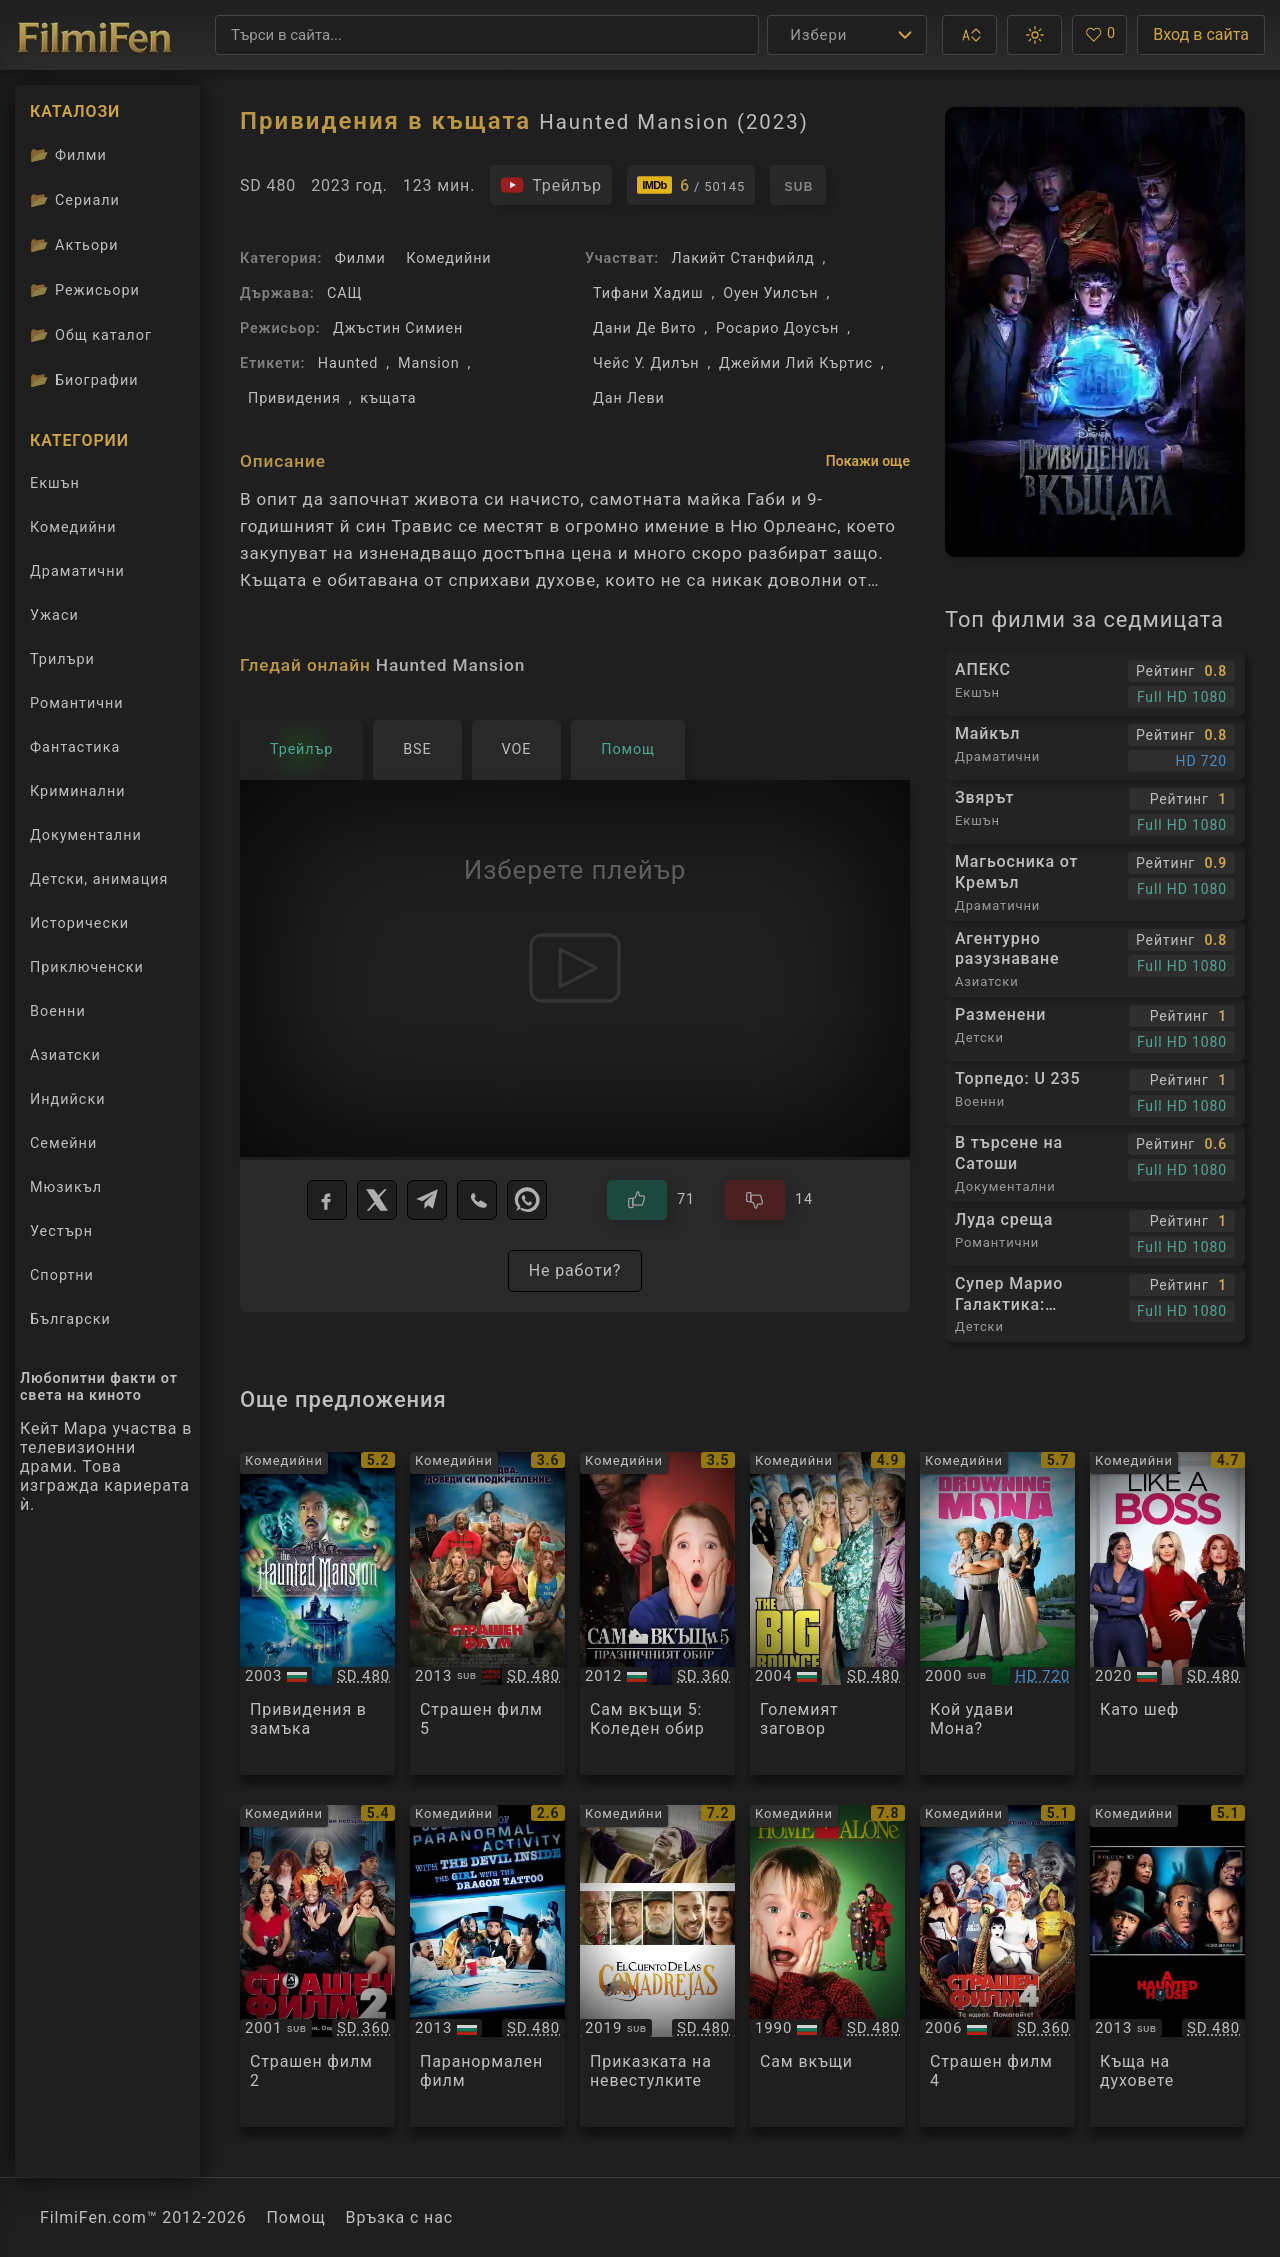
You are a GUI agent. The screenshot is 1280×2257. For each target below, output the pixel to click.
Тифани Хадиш (648, 293)
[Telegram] (427, 1200)
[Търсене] (487, 35)
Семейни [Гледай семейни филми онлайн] (63, 1143)
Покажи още (868, 461)
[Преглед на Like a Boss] (1167, 1613)
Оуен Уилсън (770, 293)
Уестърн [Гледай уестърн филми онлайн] (61, 1231)
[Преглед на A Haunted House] (1167, 1966)
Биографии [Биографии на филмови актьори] (84, 380)
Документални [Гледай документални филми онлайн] (86, 835)
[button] (969, 35)
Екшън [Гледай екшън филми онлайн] (55, 483)
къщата (388, 398)
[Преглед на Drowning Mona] (997, 1613)
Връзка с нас (399, 2217)
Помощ (296, 2217)
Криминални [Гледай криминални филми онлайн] (78, 791)
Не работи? (575, 1270)
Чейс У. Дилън (646, 363)
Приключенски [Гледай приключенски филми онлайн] (87, 967)
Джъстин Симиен (398, 328)
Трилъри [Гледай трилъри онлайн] (62, 663)
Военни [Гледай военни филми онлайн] (58, 1011)
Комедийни (448, 258)
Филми (360, 258)
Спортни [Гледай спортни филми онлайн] (62, 1275)
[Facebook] (327, 1200)
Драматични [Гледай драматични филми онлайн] (77, 571)
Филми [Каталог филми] (68, 155)
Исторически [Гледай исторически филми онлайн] (79, 923)
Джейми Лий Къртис (796, 363)
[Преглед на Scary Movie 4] (997, 1966)
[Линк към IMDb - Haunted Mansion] (691, 185)
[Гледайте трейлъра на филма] (551, 185)
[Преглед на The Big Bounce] (827, 1613)
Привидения (294, 398)
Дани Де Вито (644, 328)
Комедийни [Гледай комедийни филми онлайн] (73, 527)
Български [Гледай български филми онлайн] (70, 1319)
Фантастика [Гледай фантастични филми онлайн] (75, 747)
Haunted (348, 363)
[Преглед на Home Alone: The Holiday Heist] (657, 1613)
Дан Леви (629, 398)
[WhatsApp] (527, 1200)
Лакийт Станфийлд (742, 258)
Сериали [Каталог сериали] (75, 200)
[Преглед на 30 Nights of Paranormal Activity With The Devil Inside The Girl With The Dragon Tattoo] (487, 1966)
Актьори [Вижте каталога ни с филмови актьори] (74, 245)
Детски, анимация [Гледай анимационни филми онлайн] (99, 879)
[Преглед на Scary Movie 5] (487, 1613)
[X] (377, 1200)
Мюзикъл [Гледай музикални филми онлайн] (66, 1187)
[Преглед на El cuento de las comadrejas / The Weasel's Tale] (657, 1966)
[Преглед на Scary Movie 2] (317, 1966)
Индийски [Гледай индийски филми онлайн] (67, 1099)
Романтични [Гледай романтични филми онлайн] (77, 703)
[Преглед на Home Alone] (827, 1966)
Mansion (428, 363)
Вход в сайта (1201, 34)
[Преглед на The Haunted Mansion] (317, 1613)
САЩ (344, 293)
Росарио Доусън (777, 328)
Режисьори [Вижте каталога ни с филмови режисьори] (85, 290)
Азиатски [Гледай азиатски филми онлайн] (65, 1055)
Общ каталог (91, 335)
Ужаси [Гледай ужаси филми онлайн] (54, 615)
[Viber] (477, 1200)
